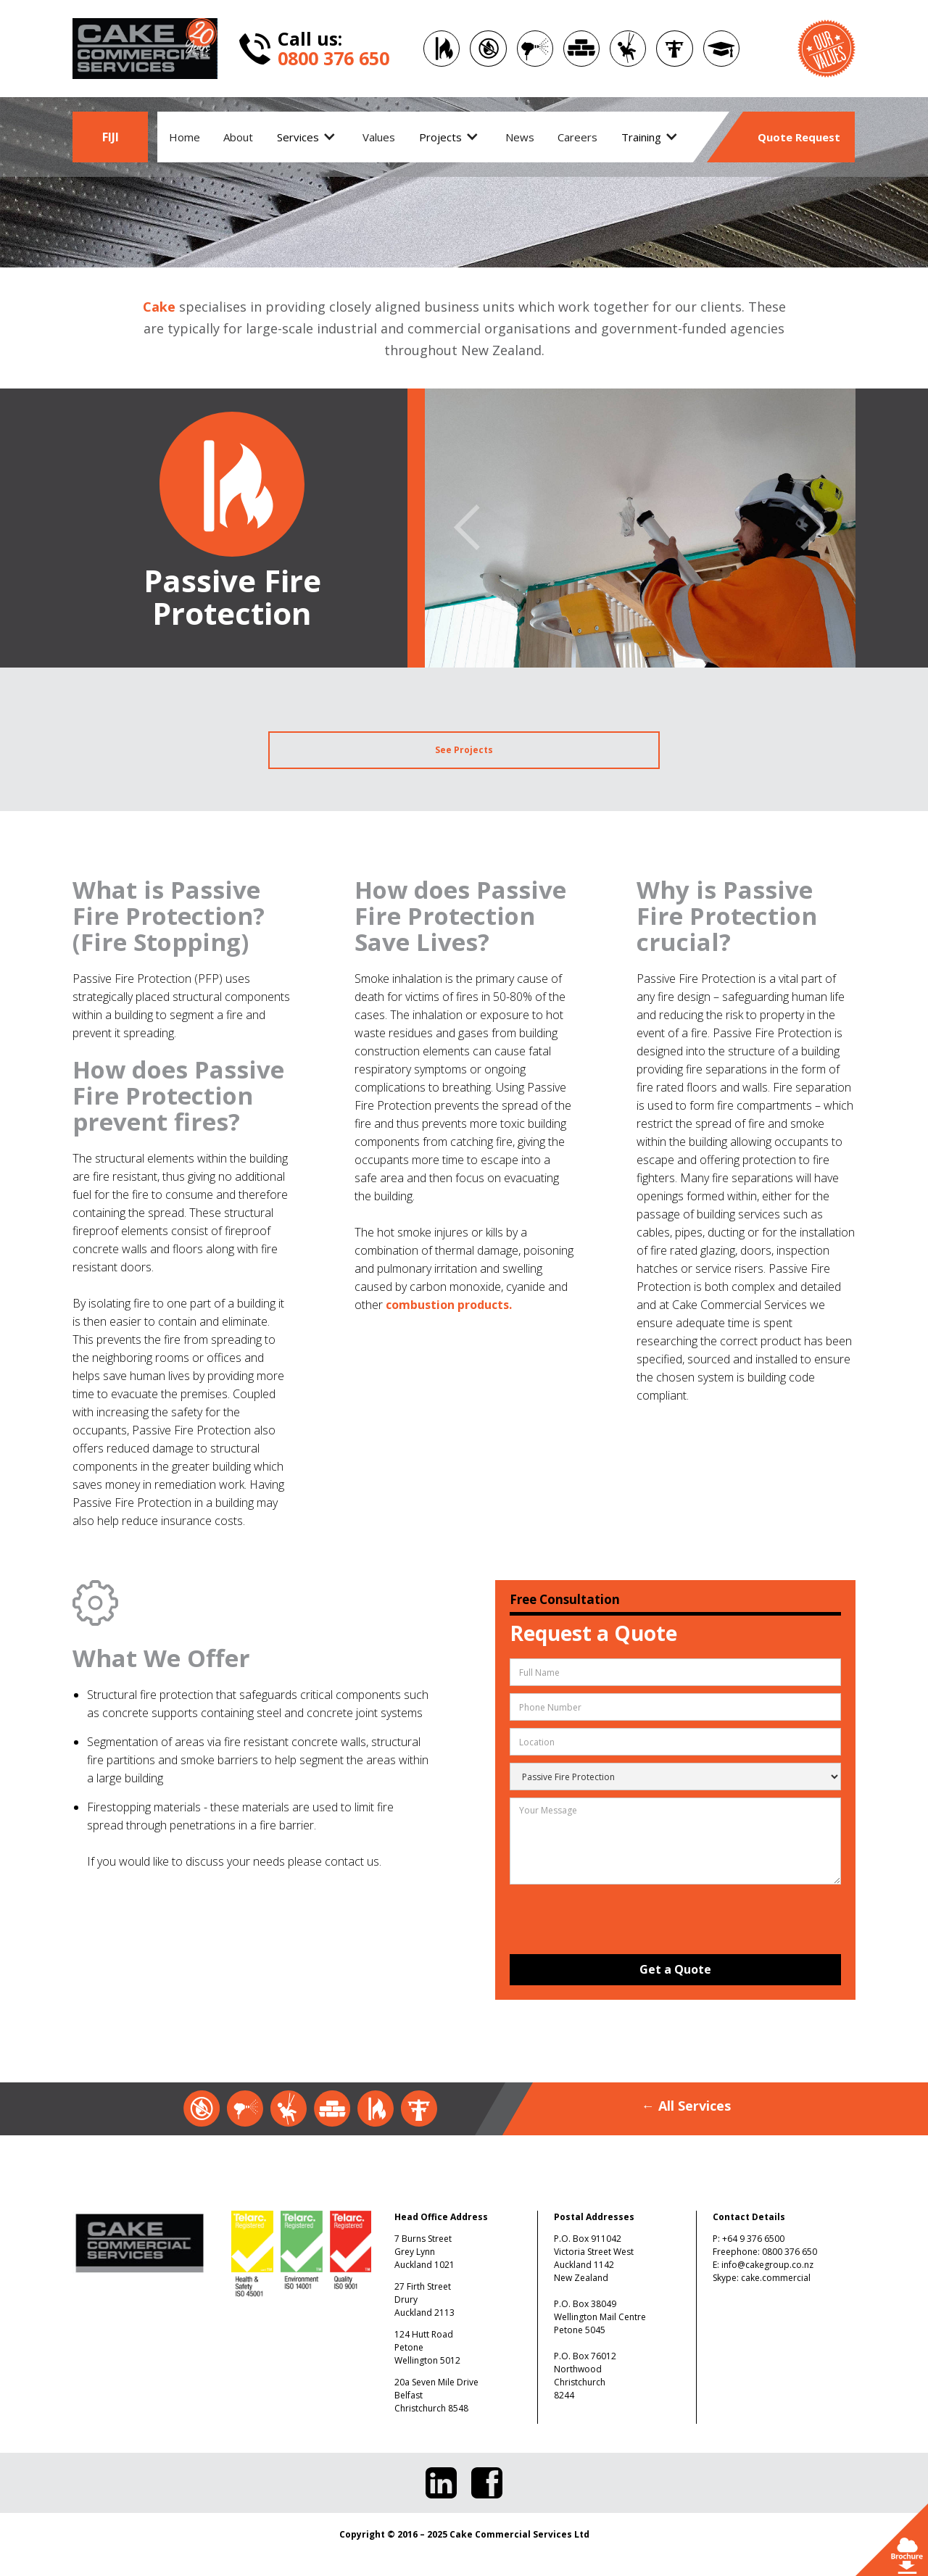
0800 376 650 (789, 2251)
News (519, 137)
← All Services (686, 2105)
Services (298, 137)
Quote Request (799, 137)
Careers (577, 137)
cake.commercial (776, 2278)
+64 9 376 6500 (753, 2238)
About (238, 137)
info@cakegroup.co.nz (767, 2265)
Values (378, 137)
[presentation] (611, 1918)
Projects (440, 137)
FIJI (110, 137)
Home (184, 137)
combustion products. (449, 1305)
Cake (159, 306)
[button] (308, 137)
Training (641, 137)
